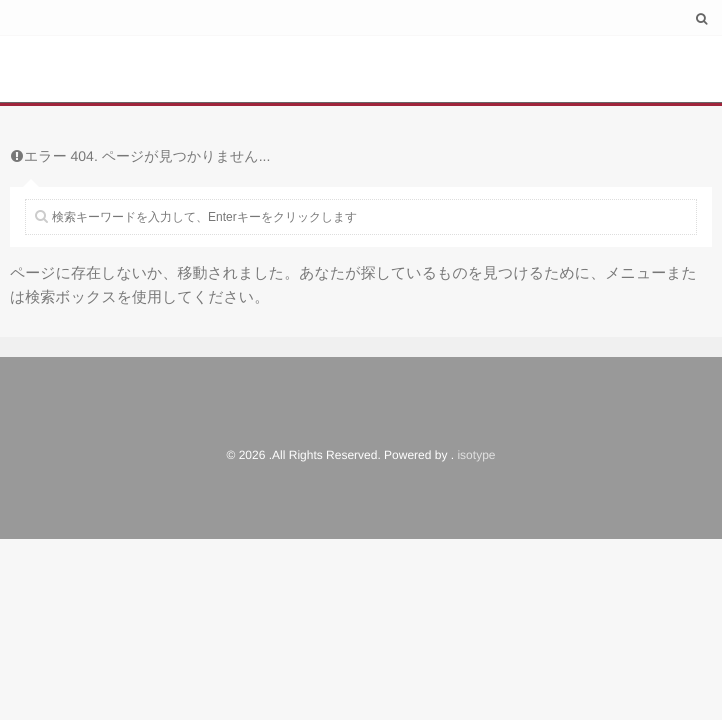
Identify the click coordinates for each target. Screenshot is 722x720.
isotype (476, 455)
